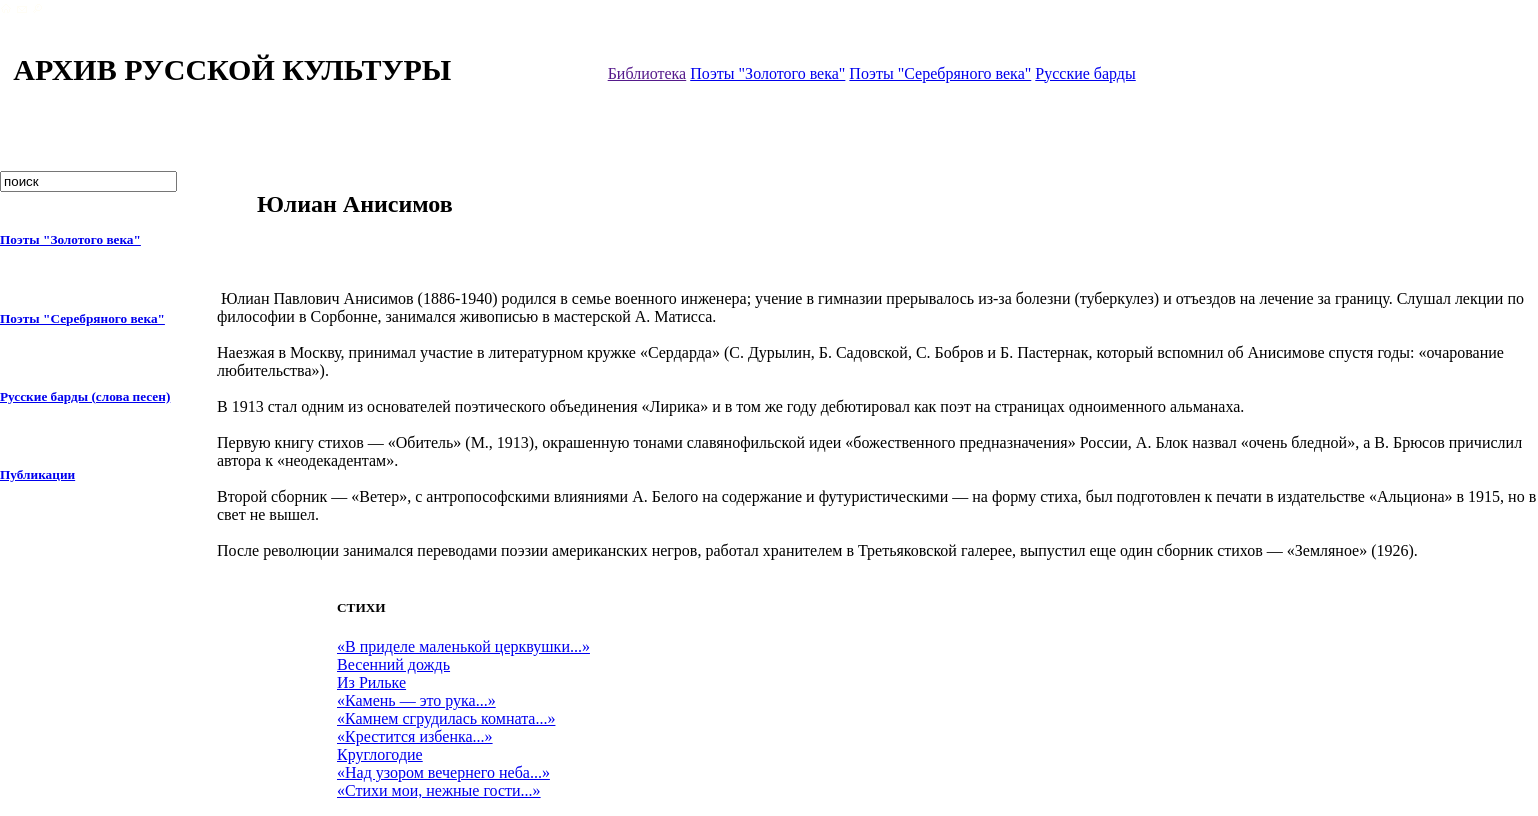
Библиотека (647, 73)
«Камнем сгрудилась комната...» (446, 718)
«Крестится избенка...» (415, 736)
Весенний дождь (393, 664)
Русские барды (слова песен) (85, 396)
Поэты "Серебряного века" (940, 73)
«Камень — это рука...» (416, 700)
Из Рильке (371, 682)
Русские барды (1085, 73)
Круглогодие (380, 754)
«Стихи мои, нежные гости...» (439, 790)
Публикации (37, 474)
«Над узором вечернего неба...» (443, 772)
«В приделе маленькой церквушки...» (463, 646)
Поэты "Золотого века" (767, 73)
